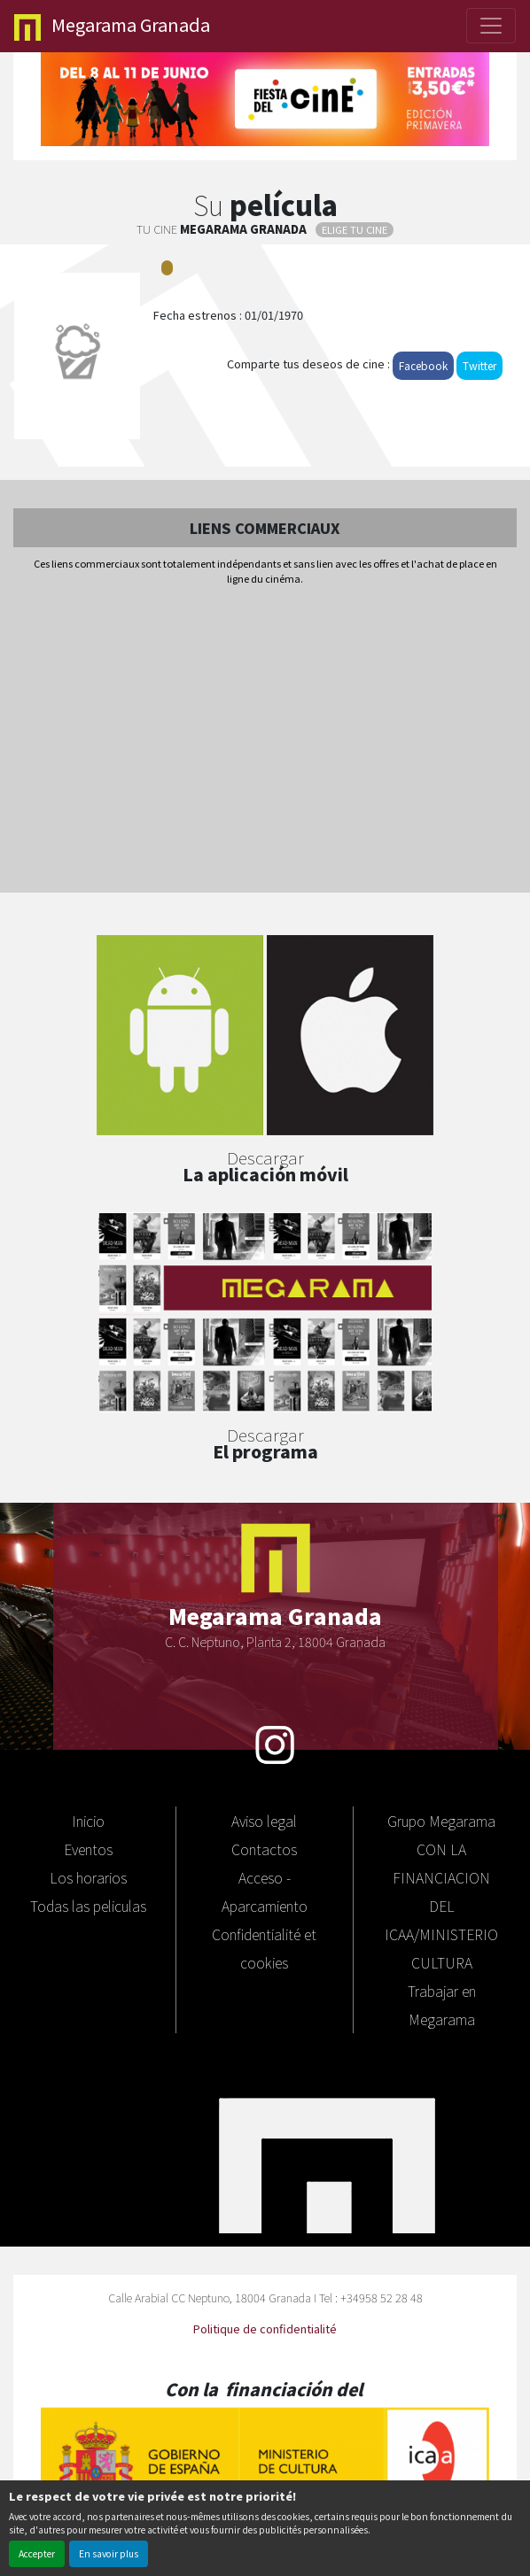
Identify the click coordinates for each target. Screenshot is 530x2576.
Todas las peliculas (88, 1905)
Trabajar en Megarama (442, 2005)
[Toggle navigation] (491, 25)
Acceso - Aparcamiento (265, 1891)
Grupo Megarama (441, 1820)
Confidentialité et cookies (264, 1948)
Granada (112, 26)
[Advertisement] (265, 740)
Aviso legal (264, 1820)
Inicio (88, 1820)
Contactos (264, 1849)
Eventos (88, 1849)
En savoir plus (108, 2553)
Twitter (479, 365)
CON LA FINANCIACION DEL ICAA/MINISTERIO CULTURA (441, 1905)
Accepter (37, 2553)
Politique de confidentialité (265, 2328)
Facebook (423, 365)
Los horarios (88, 1877)
